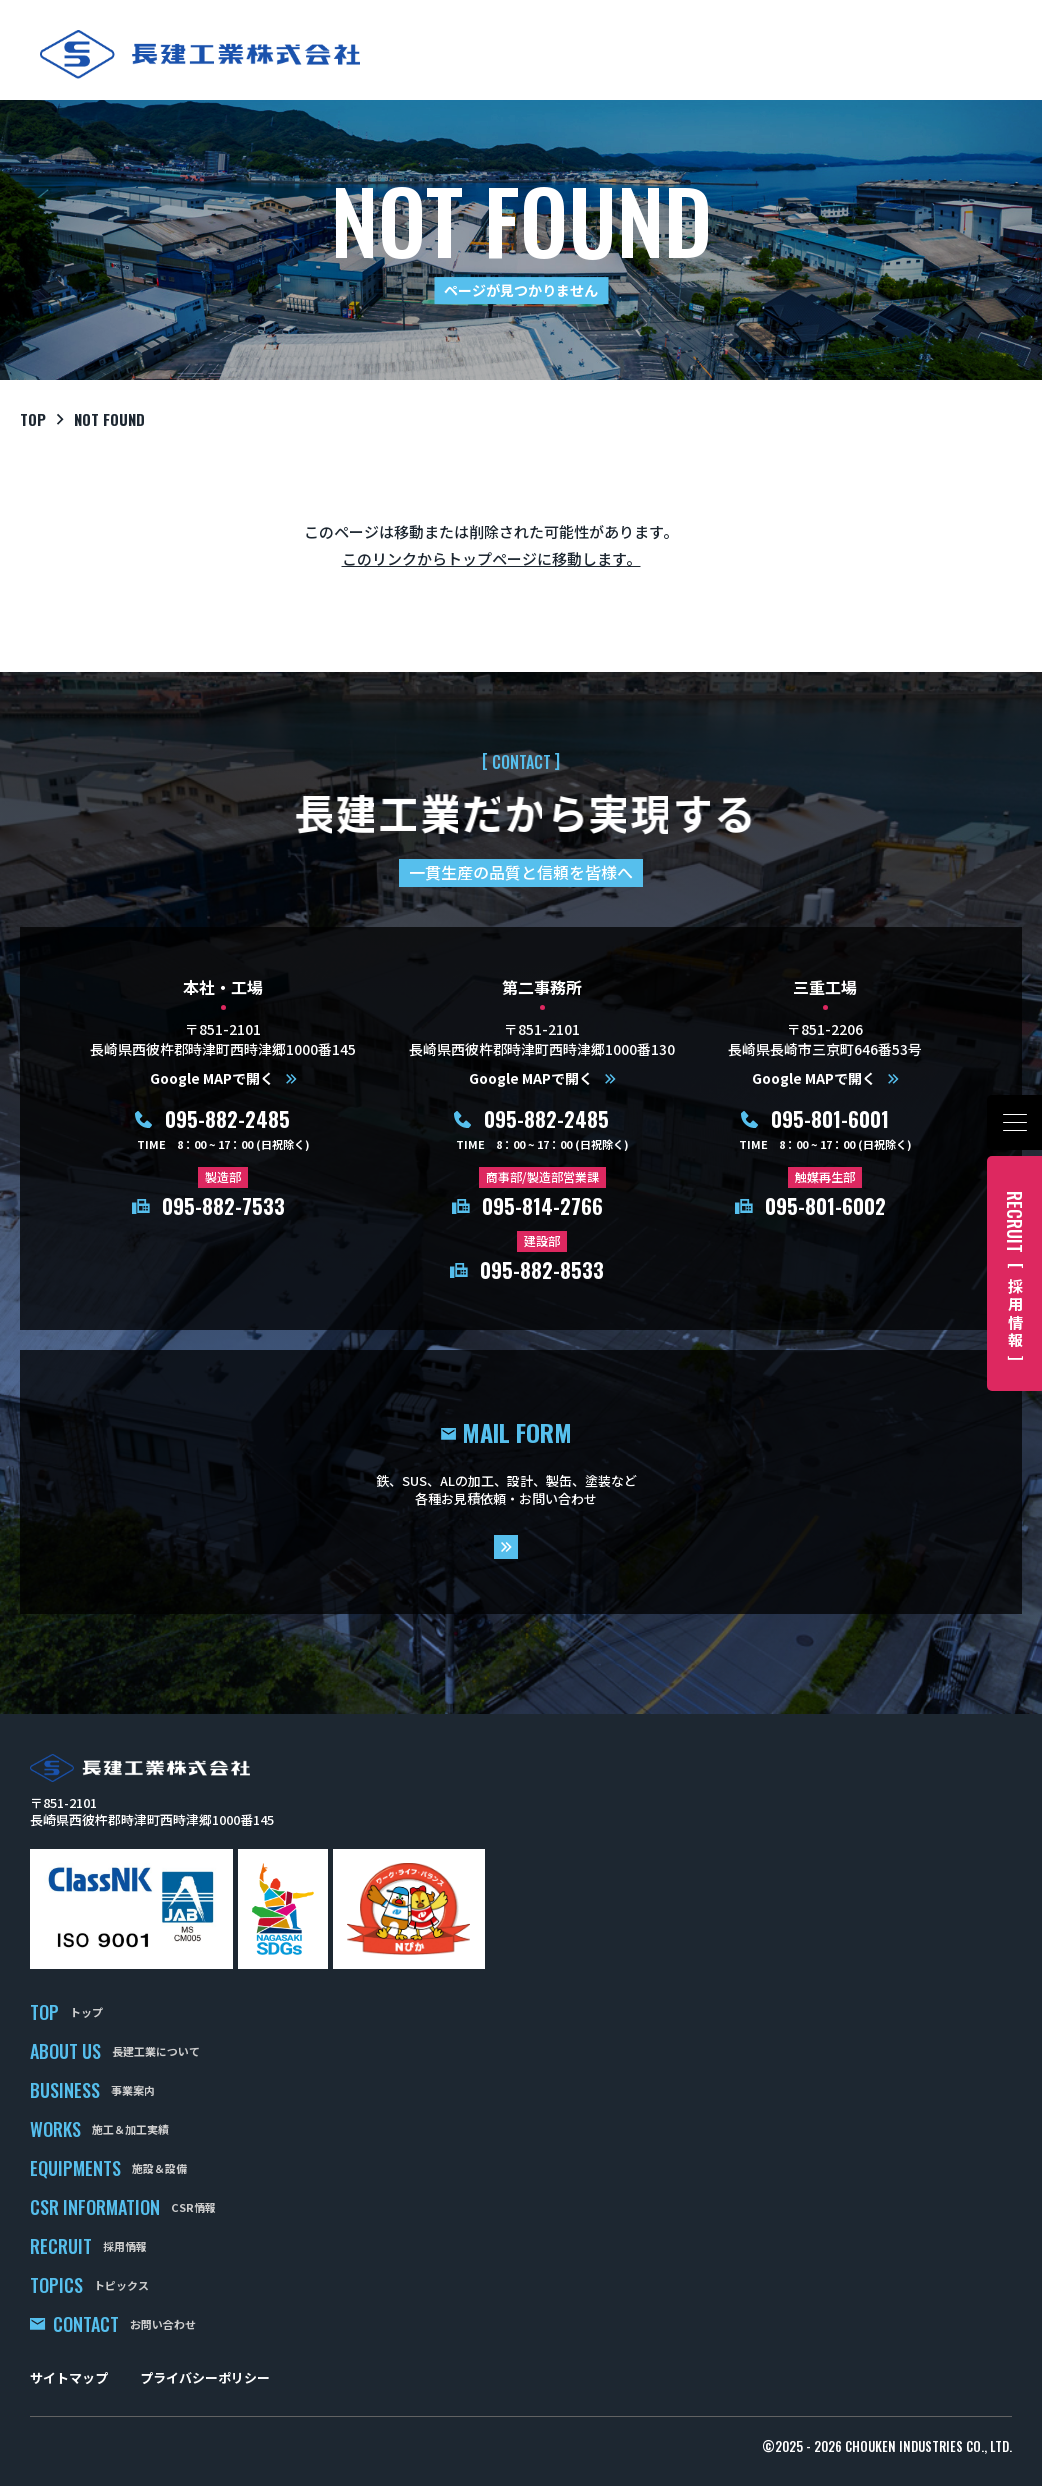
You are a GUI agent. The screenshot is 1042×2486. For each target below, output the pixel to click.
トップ (86, 2012)
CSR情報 (193, 2207)
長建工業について (156, 2051)
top (33, 419)
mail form (521, 1482)
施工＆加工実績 (130, 2129)
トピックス (121, 2285)
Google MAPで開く (212, 1078)
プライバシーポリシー (205, 2377)
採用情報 (125, 2246)
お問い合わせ (163, 2324)
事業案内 (133, 2090)
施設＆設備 (159, 2168)
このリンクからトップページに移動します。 (491, 558)
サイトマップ (69, 2377)
